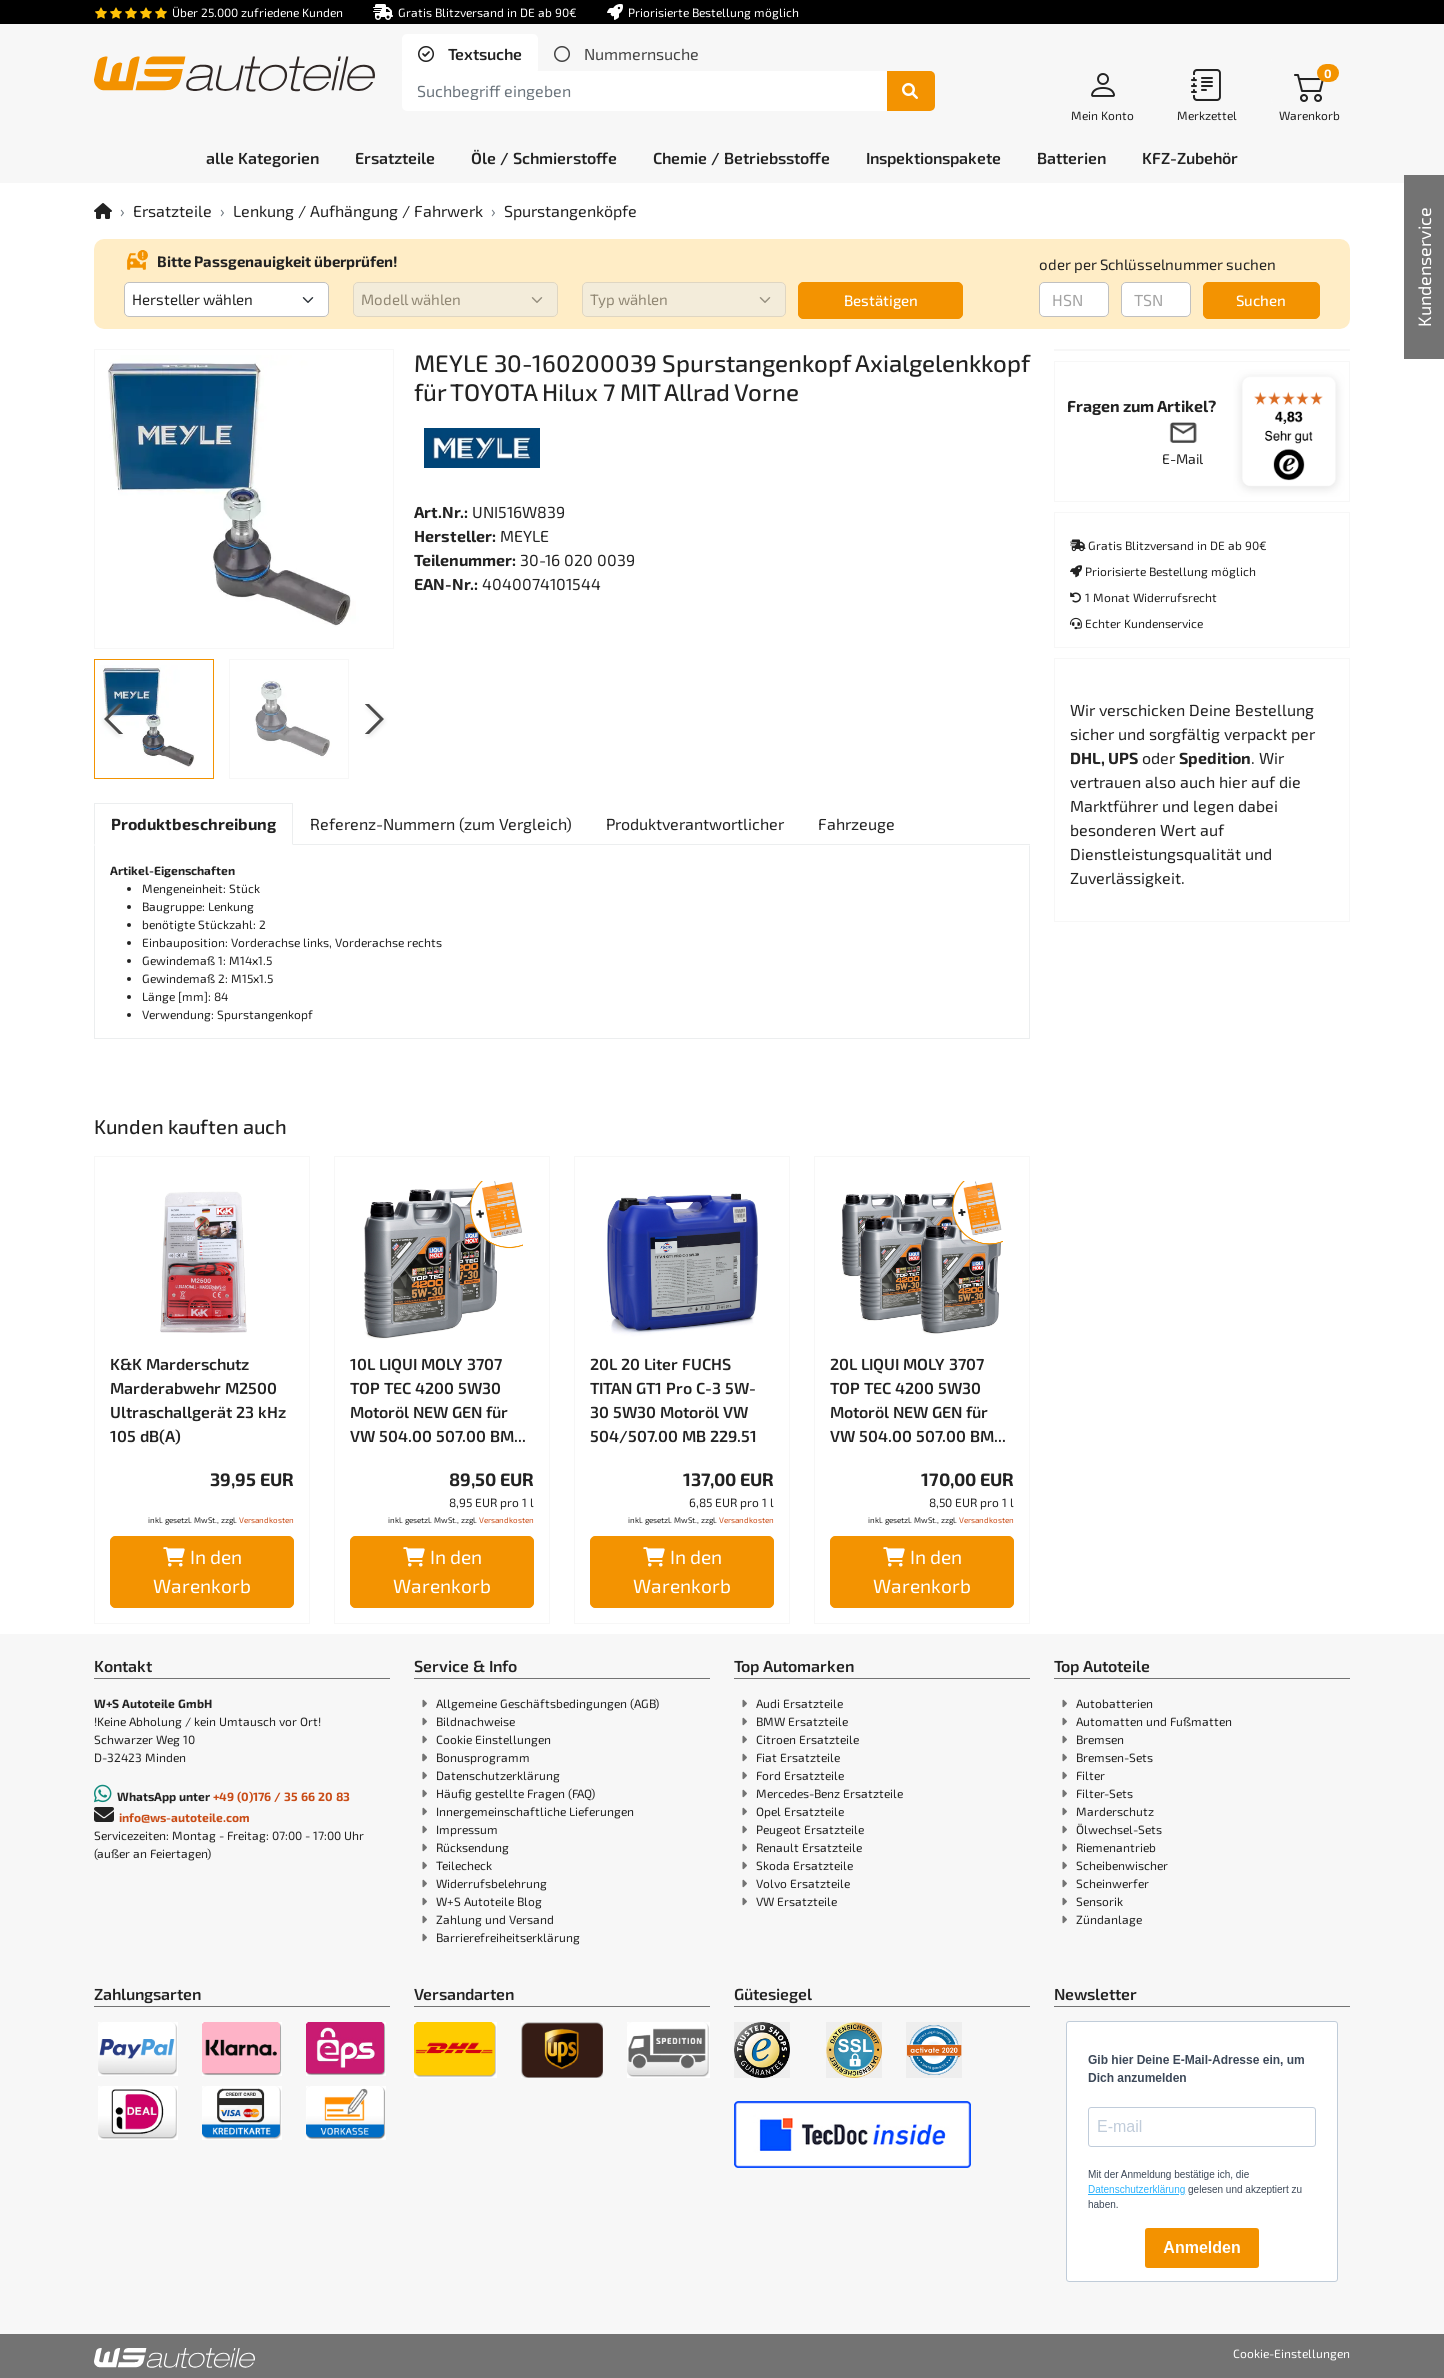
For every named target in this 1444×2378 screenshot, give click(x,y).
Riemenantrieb (1116, 1847)
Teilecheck (464, 1865)
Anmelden (1201, 2247)
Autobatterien (1114, 1703)
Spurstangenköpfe (570, 210)
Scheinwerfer (1112, 1883)
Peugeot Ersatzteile (810, 1829)
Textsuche (483, 53)
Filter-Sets (1104, 1793)
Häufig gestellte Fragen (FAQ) (515, 1793)
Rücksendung (472, 1847)
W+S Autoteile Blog (489, 1901)
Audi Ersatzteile (799, 1703)
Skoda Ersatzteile (804, 1865)
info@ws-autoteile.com (184, 1817)
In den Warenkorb (202, 1571)
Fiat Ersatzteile (798, 1757)
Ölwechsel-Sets (1119, 1829)
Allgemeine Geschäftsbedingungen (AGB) (547, 1703)
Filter (1090, 1775)
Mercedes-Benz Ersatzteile (829, 1793)
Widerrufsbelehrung (491, 1883)
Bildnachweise (475, 1721)
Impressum (467, 1829)
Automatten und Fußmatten (1154, 1721)
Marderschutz (1115, 1811)
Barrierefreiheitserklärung (508, 1937)
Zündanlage (1109, 1919)
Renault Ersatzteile (809, 1847)
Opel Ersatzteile (800, 1811)
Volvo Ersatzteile (803, 1883)
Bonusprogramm (483, 1757)
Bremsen (1100, 1739)
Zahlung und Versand (495, 1919)
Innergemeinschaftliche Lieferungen (535, 1811)
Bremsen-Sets (1114, 1757)
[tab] (470, 54)
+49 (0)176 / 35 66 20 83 (281, 1796)
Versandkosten (266, 1520)
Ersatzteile (172, 210)
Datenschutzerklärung (498, 1775)
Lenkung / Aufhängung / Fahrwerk (358, 210)
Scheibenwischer (1122, 1865)
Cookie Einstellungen (493, 1739)
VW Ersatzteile (796, 1901)
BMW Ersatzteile (802, 1721)
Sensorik (1099, 1901)
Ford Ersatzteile (800, 1775)
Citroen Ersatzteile (807, 1739)
